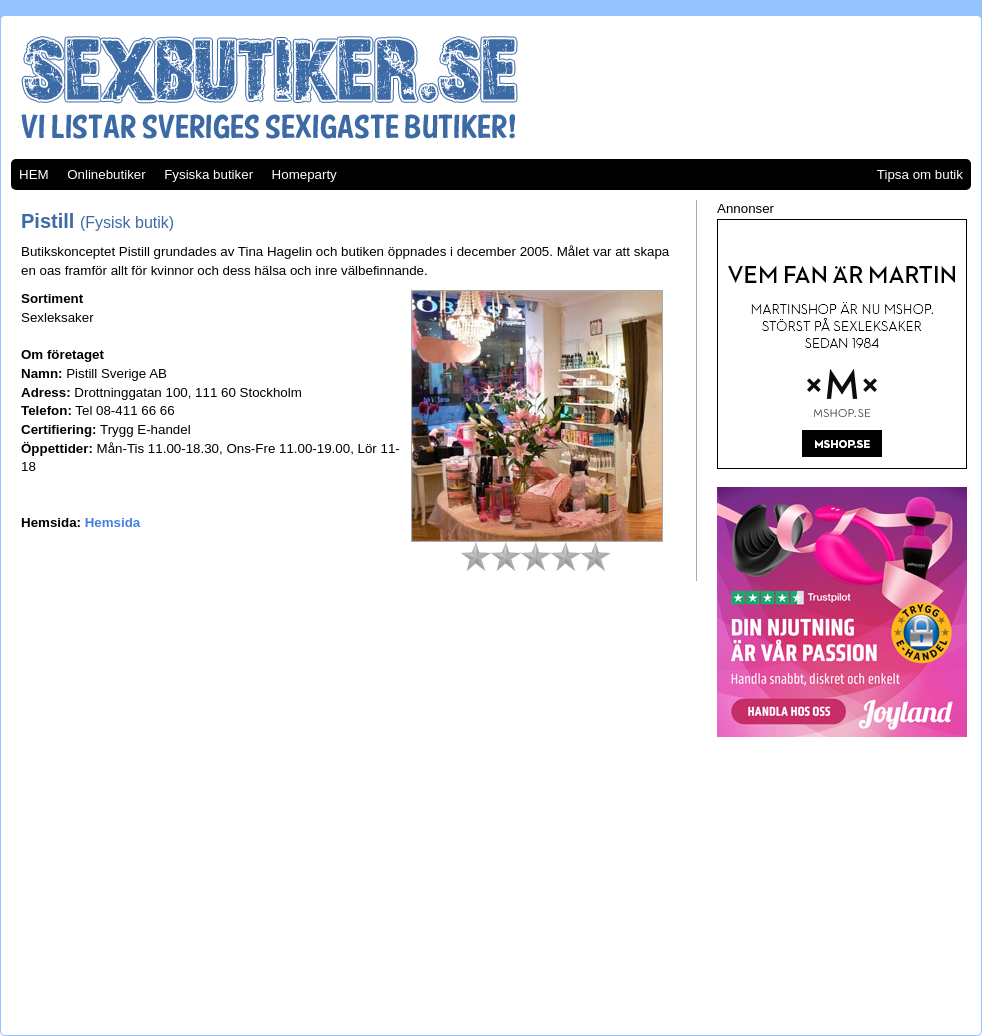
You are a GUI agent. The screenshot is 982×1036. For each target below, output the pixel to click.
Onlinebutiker (106, 174)
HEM (34, 174)
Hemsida (113, 522)
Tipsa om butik (920, 174)
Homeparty (304, 174)
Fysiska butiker (208, 174)
